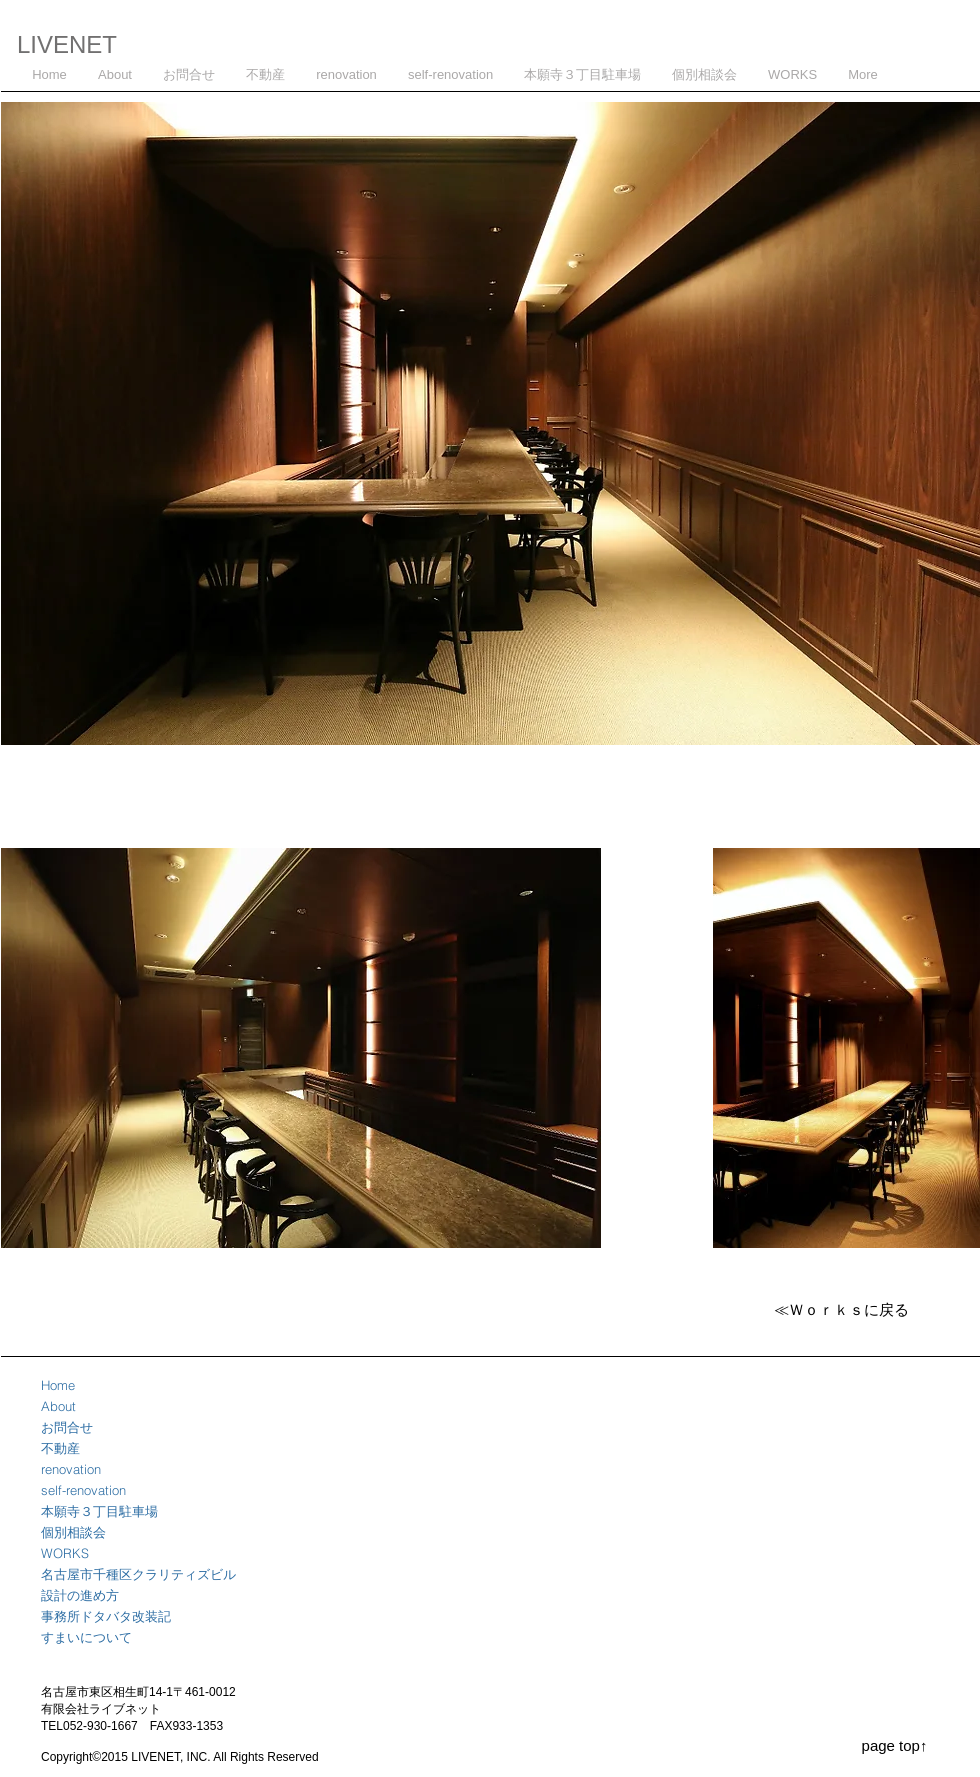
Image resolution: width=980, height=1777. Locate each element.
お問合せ (67, 1427)
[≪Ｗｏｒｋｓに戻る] (841, 1309)
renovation (71, 1469)
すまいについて (86, 1637)
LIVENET (67, 44)
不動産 (60, 1448)
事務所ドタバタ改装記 (106, 1616)
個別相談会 (73, 1532)
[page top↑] (894, 1745)
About (58, 1406)
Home (58, 1385)
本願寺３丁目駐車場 (99, 1511)
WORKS (65, 1553)
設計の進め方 (80, 1595)
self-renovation (83, 1490)
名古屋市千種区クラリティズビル (138, 1574)
